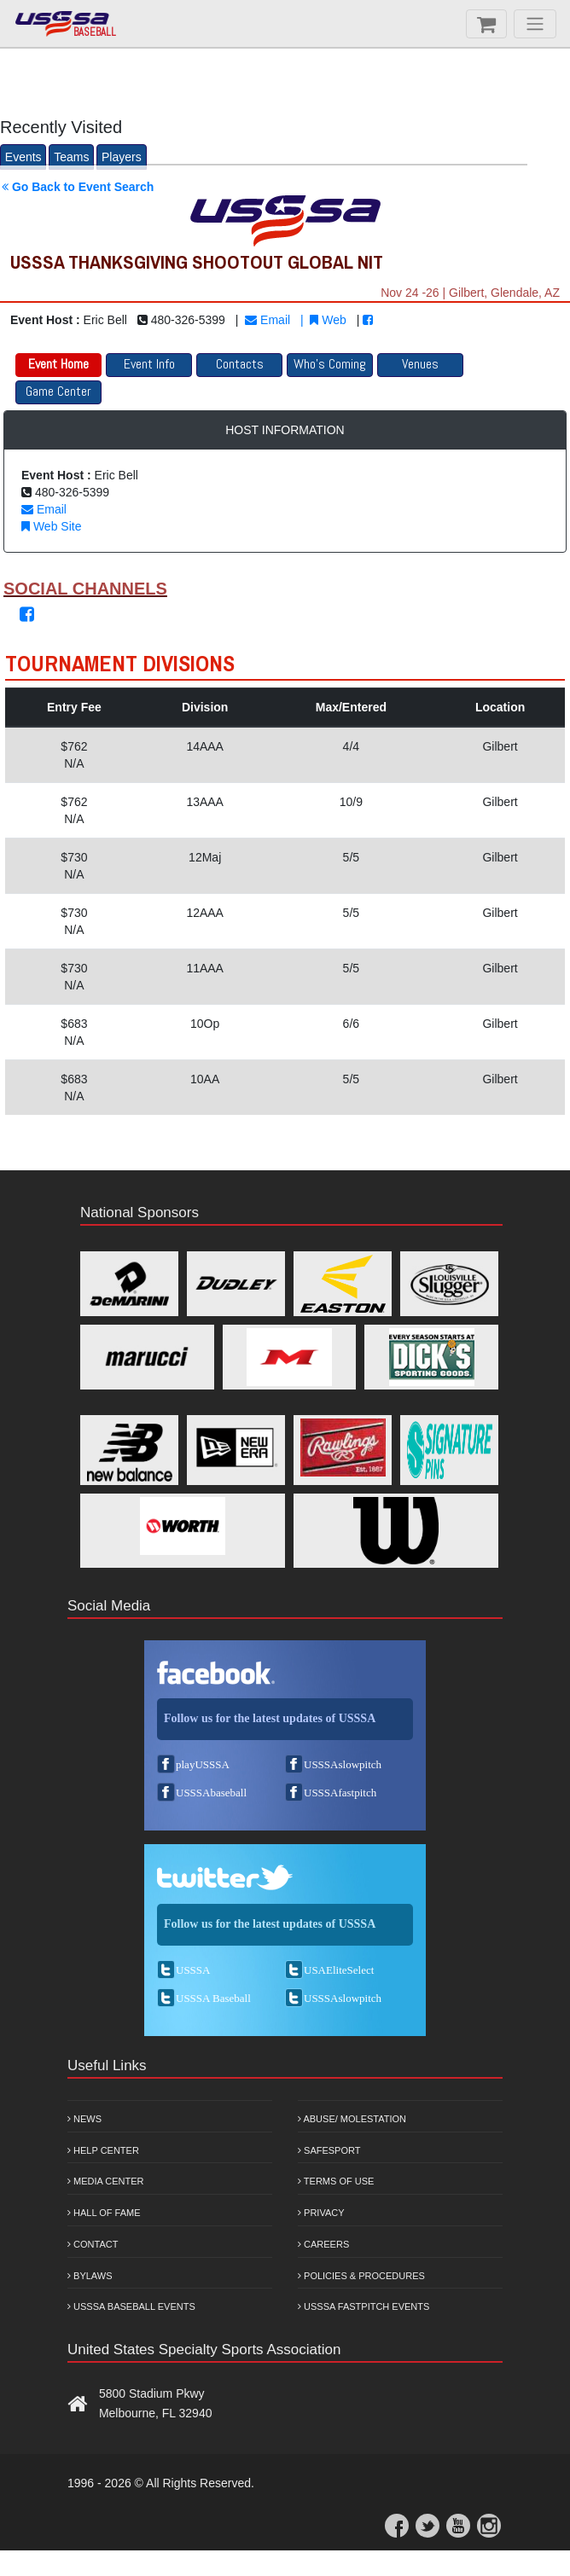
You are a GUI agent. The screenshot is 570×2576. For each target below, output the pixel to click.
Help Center (103, 2150)
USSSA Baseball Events (131, 2306)
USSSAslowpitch (342, 1764)
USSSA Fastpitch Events (363, 2306)
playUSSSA (203, 1764)
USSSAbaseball (211, 1792)
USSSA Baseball (213, 1998)
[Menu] (535, 23)
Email (267, 320)
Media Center (105, 2181)
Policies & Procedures (361, 2276)
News (84, 2119)
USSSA (193, 1970)
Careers (323, 2244)
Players (122, 157)
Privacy (321, 2213)
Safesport (329, 2150)
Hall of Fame (104, 2213)
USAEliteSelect (339, 1970)
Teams (71, 157)
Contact (92, 2244)
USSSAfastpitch (340, 1792)
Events (23, 157)
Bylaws (90, 2276)
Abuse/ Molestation (352, 2119)
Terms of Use (336, 2181)
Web (328, 320)
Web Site (51, 526)
